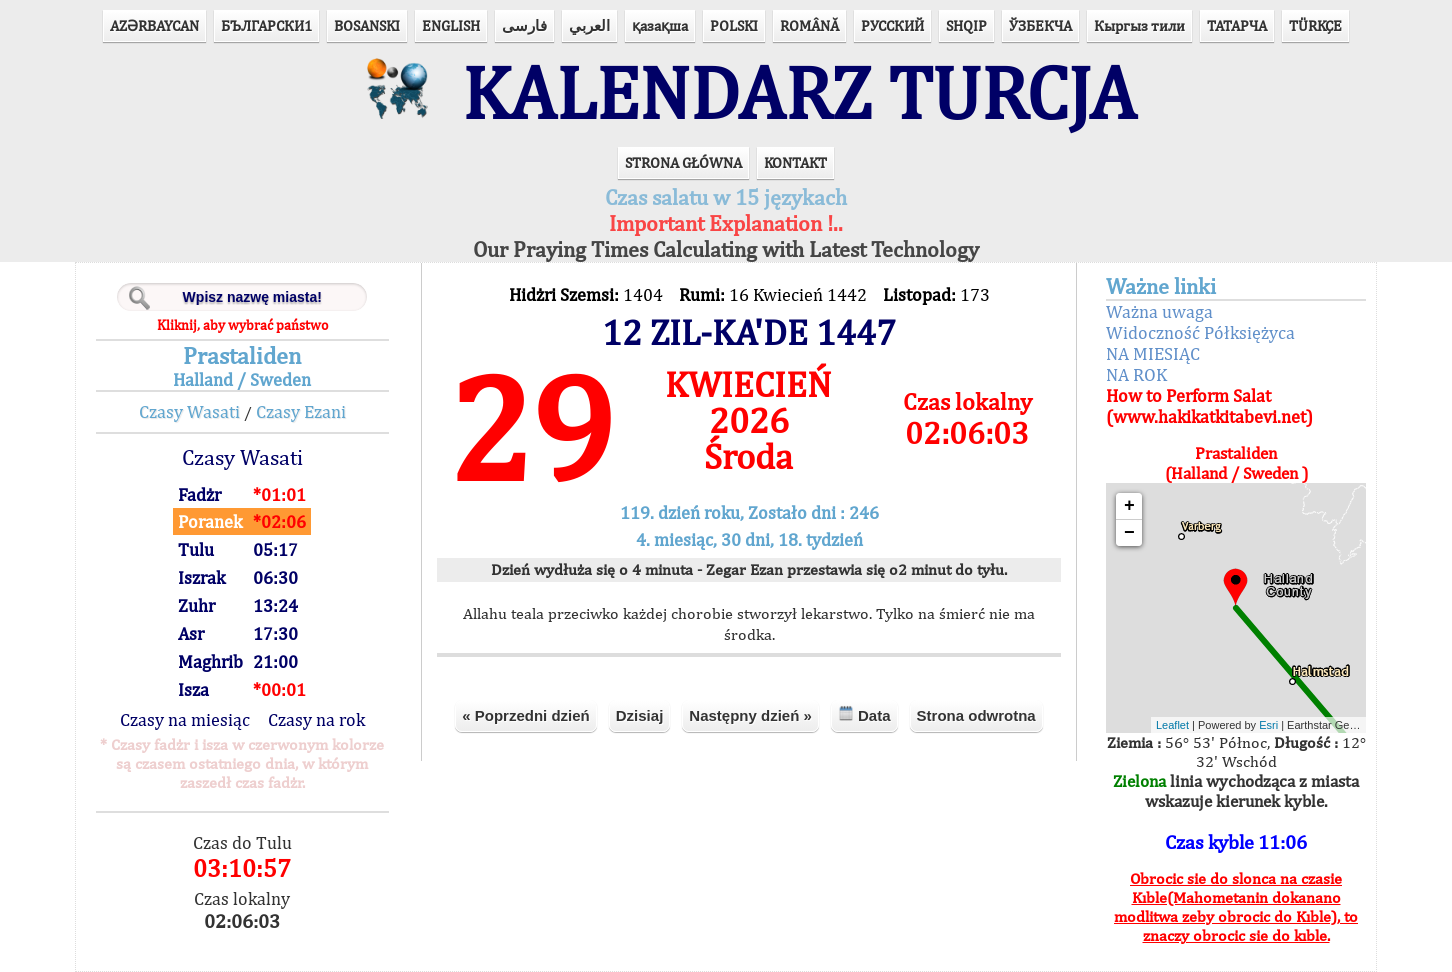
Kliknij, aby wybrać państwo (242, 325)
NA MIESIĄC (1153, 353)
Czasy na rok (316, 719)
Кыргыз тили (1139, 25)
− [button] (1129, 533)
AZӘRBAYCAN (154, 25)
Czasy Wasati (189, 411)
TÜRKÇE (1315, 25)
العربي (589, 25)
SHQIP (966, 25)
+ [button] (1129, 506)
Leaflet (1172, 725)
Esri (1268, 725)
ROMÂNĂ (809, 25)
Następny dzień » (750, 715)
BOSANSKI (367, 25)
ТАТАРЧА (1237, 25)
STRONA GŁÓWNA (683, 162)
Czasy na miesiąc (185, 719)
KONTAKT (795, 162)
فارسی (524, 25)
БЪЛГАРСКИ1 (266, 25)
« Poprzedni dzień (526, 715)
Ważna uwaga (1159, 311)
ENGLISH (451, 25)
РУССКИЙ (892, 25)
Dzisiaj (640, 715)
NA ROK (1136, 374)
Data (864, 714)
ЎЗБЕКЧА (1040, 25)
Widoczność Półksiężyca (1200, 332)
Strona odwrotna (976, 715)
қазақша (660, 25)
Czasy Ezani (301, 411)
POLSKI (734, 25)
